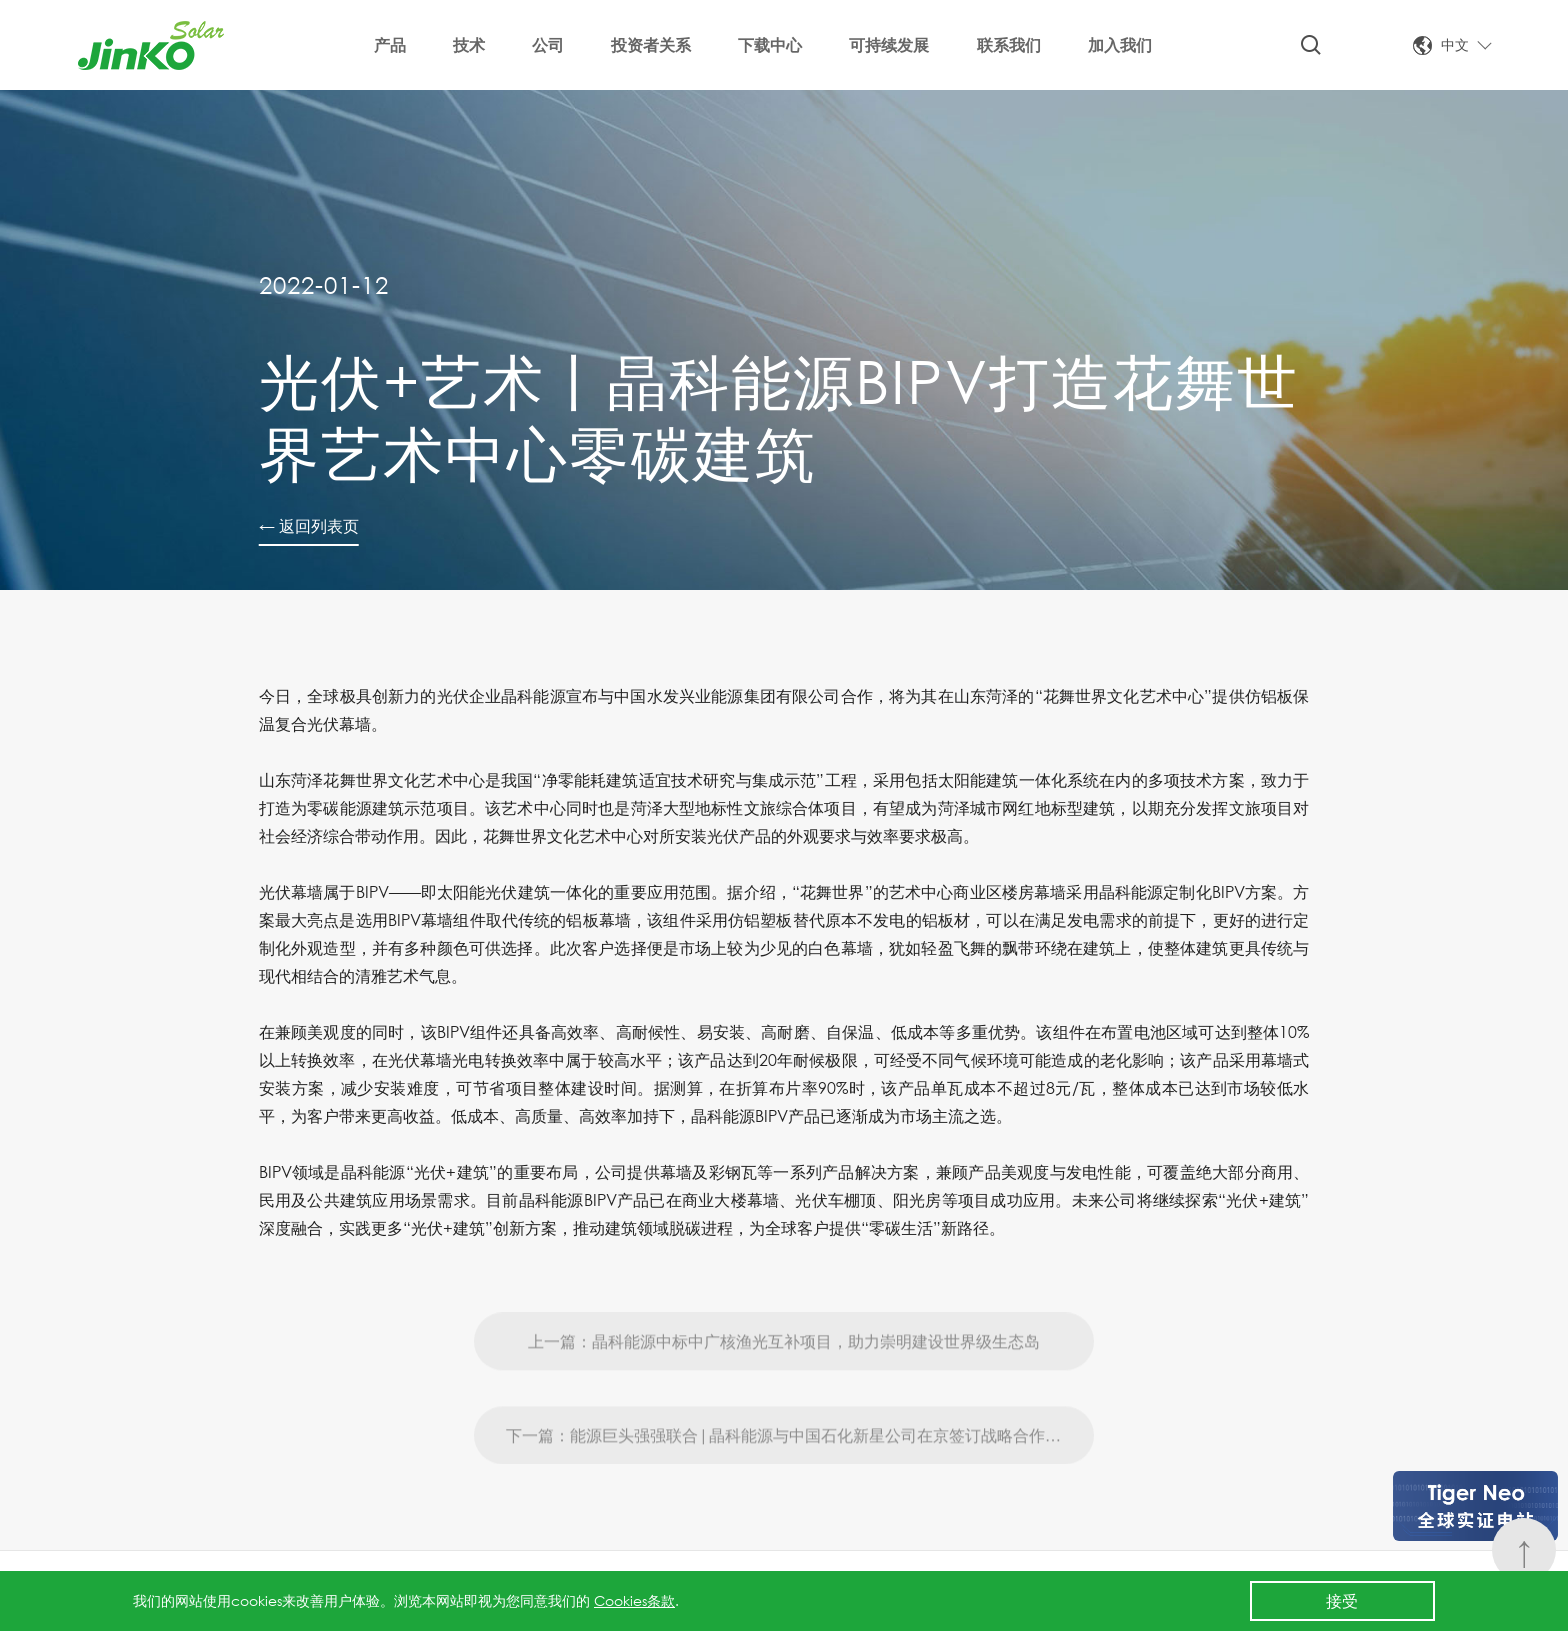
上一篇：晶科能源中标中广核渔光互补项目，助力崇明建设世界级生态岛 (784, 1386)
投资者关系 (651, 44)
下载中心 (770, 44)
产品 (390, 44)
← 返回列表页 (309, 525)
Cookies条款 (634, 1600)
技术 (469, 44)
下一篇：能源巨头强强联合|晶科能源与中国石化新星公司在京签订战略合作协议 (791, 1480)
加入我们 (1120, 44)
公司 (548, 44)
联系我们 (1009, 44)
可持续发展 (889, 44)
